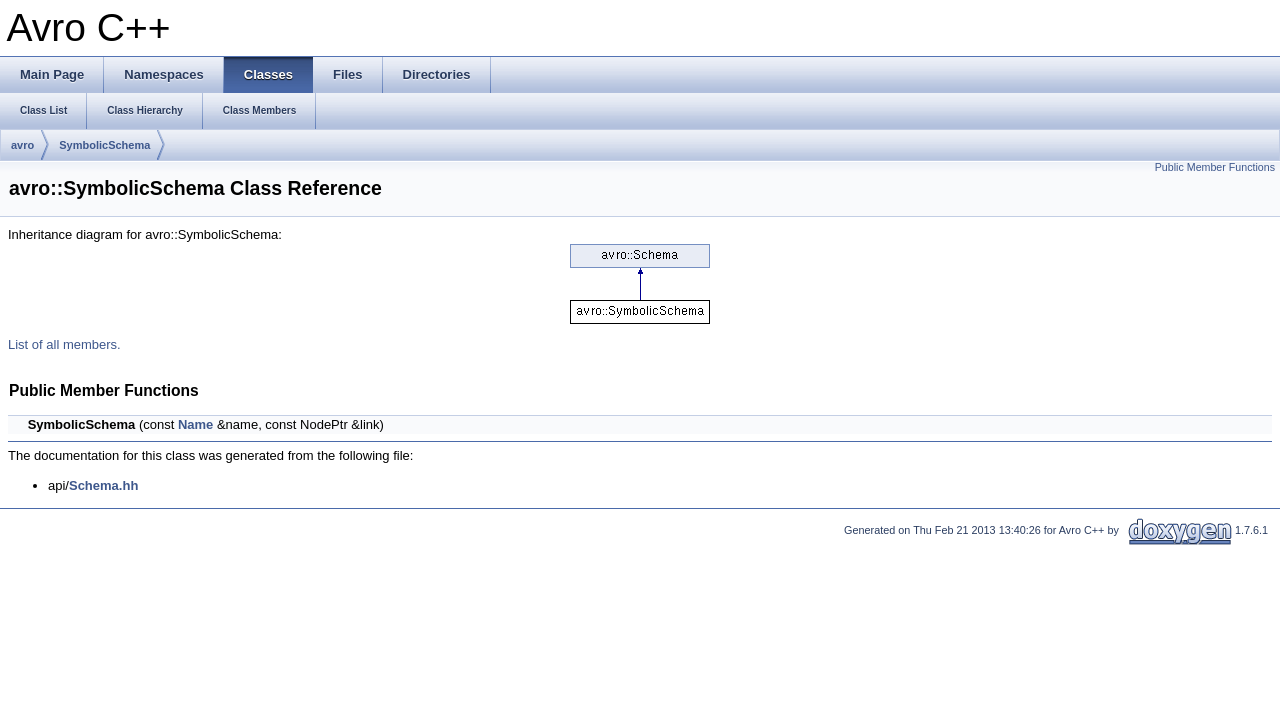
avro (22, 145)
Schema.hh (103, 485)
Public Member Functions (1215, 167)
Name (195, 424)
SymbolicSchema (104, 145)
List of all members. (64, 344)
